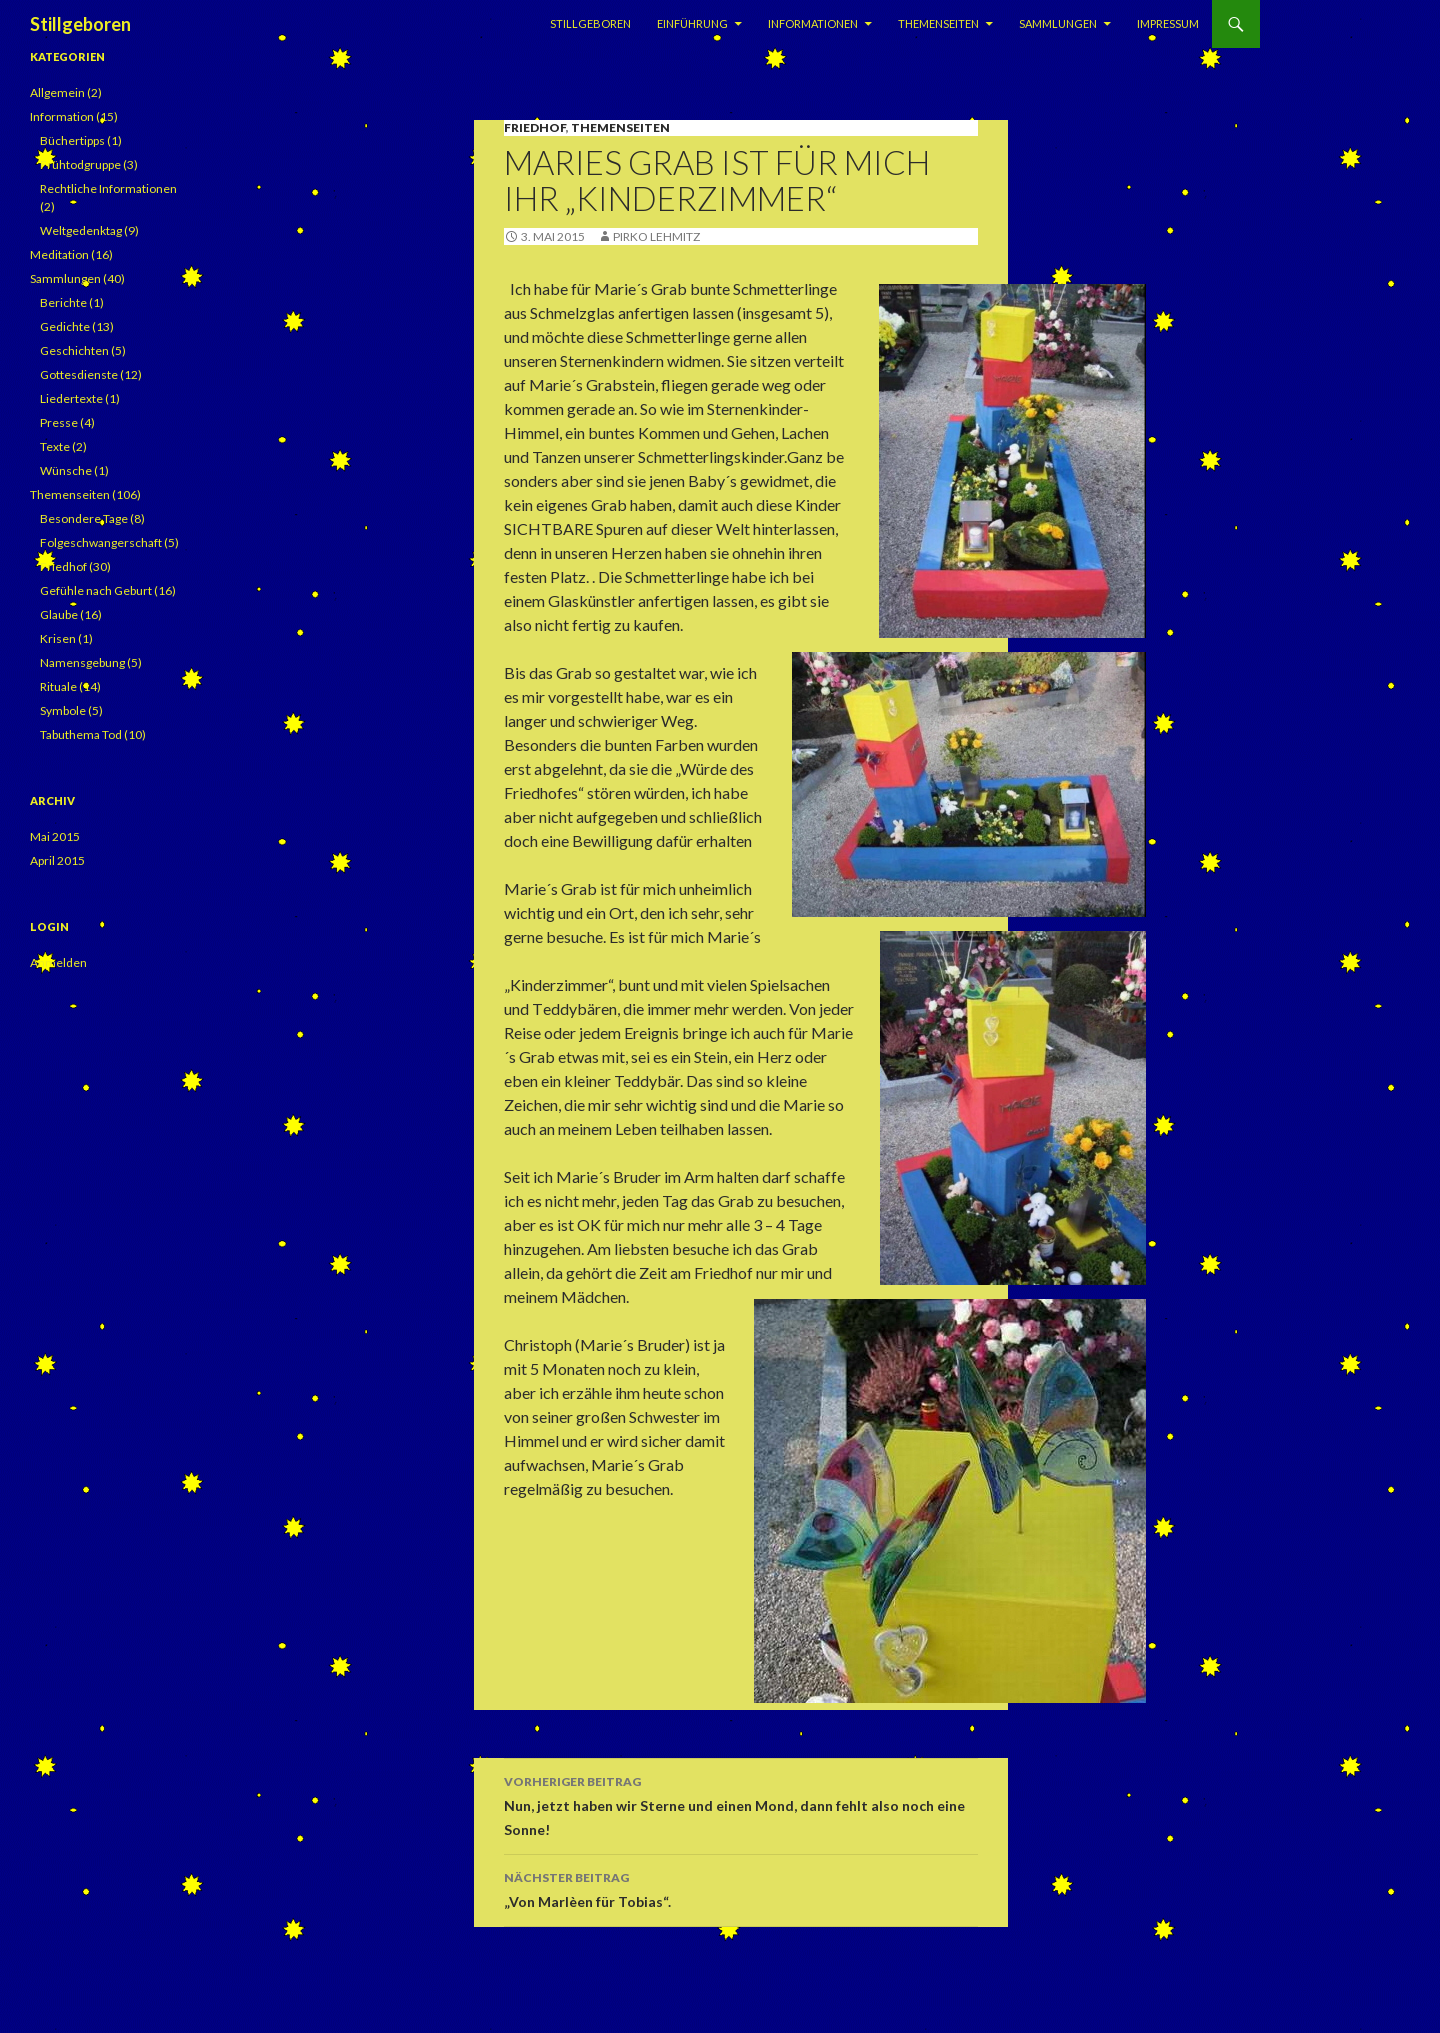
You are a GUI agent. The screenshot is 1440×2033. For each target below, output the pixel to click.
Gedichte (65, 326)
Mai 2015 (55, 836)
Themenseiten (938, 23)
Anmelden (58, 962)
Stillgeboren (80, 24)
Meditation (59, 254)
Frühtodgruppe (80, 164)
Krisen (58, 638)
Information (62, 116)
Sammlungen (1058, 23)
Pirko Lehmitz (656, 236)
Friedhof (535, 127)
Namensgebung (82, 662)
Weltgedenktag (81, 230)
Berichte (63, 302)
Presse (59, 422)
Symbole (63, 710)
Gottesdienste (79, 374)
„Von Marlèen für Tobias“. (741, 1888)
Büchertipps (72, 140)
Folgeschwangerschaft (101, 542)
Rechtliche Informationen (108, 188)
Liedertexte (71, 398)
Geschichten (74, 350)
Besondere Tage (84, 518)
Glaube (59, 614)
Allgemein (57, 92)
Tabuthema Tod (81, 734)
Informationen (813, 23)
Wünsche (66, 470)
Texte (55, 446)
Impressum (1168, 23)
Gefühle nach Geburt (96, 590)
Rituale (58, 686)
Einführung (692, 23)
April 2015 (57, 860)
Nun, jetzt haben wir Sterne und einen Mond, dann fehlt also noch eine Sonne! (741, 1804)
